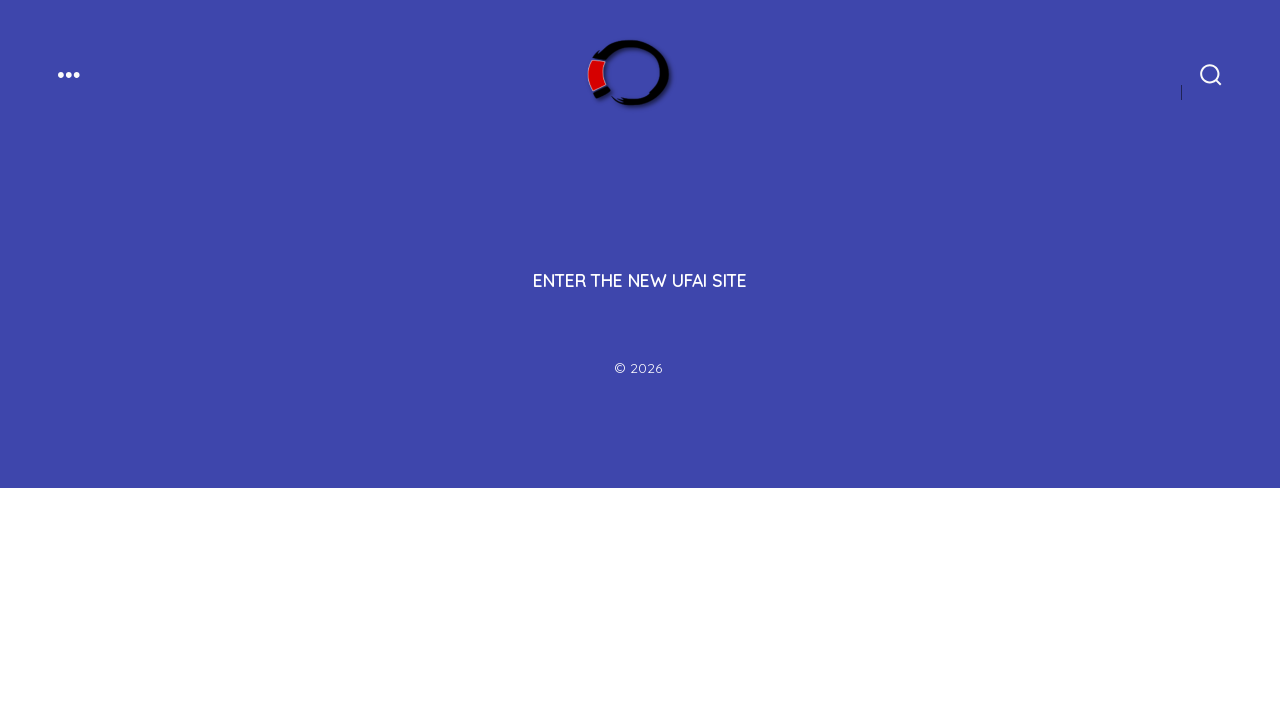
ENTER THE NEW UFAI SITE (640, 280)
